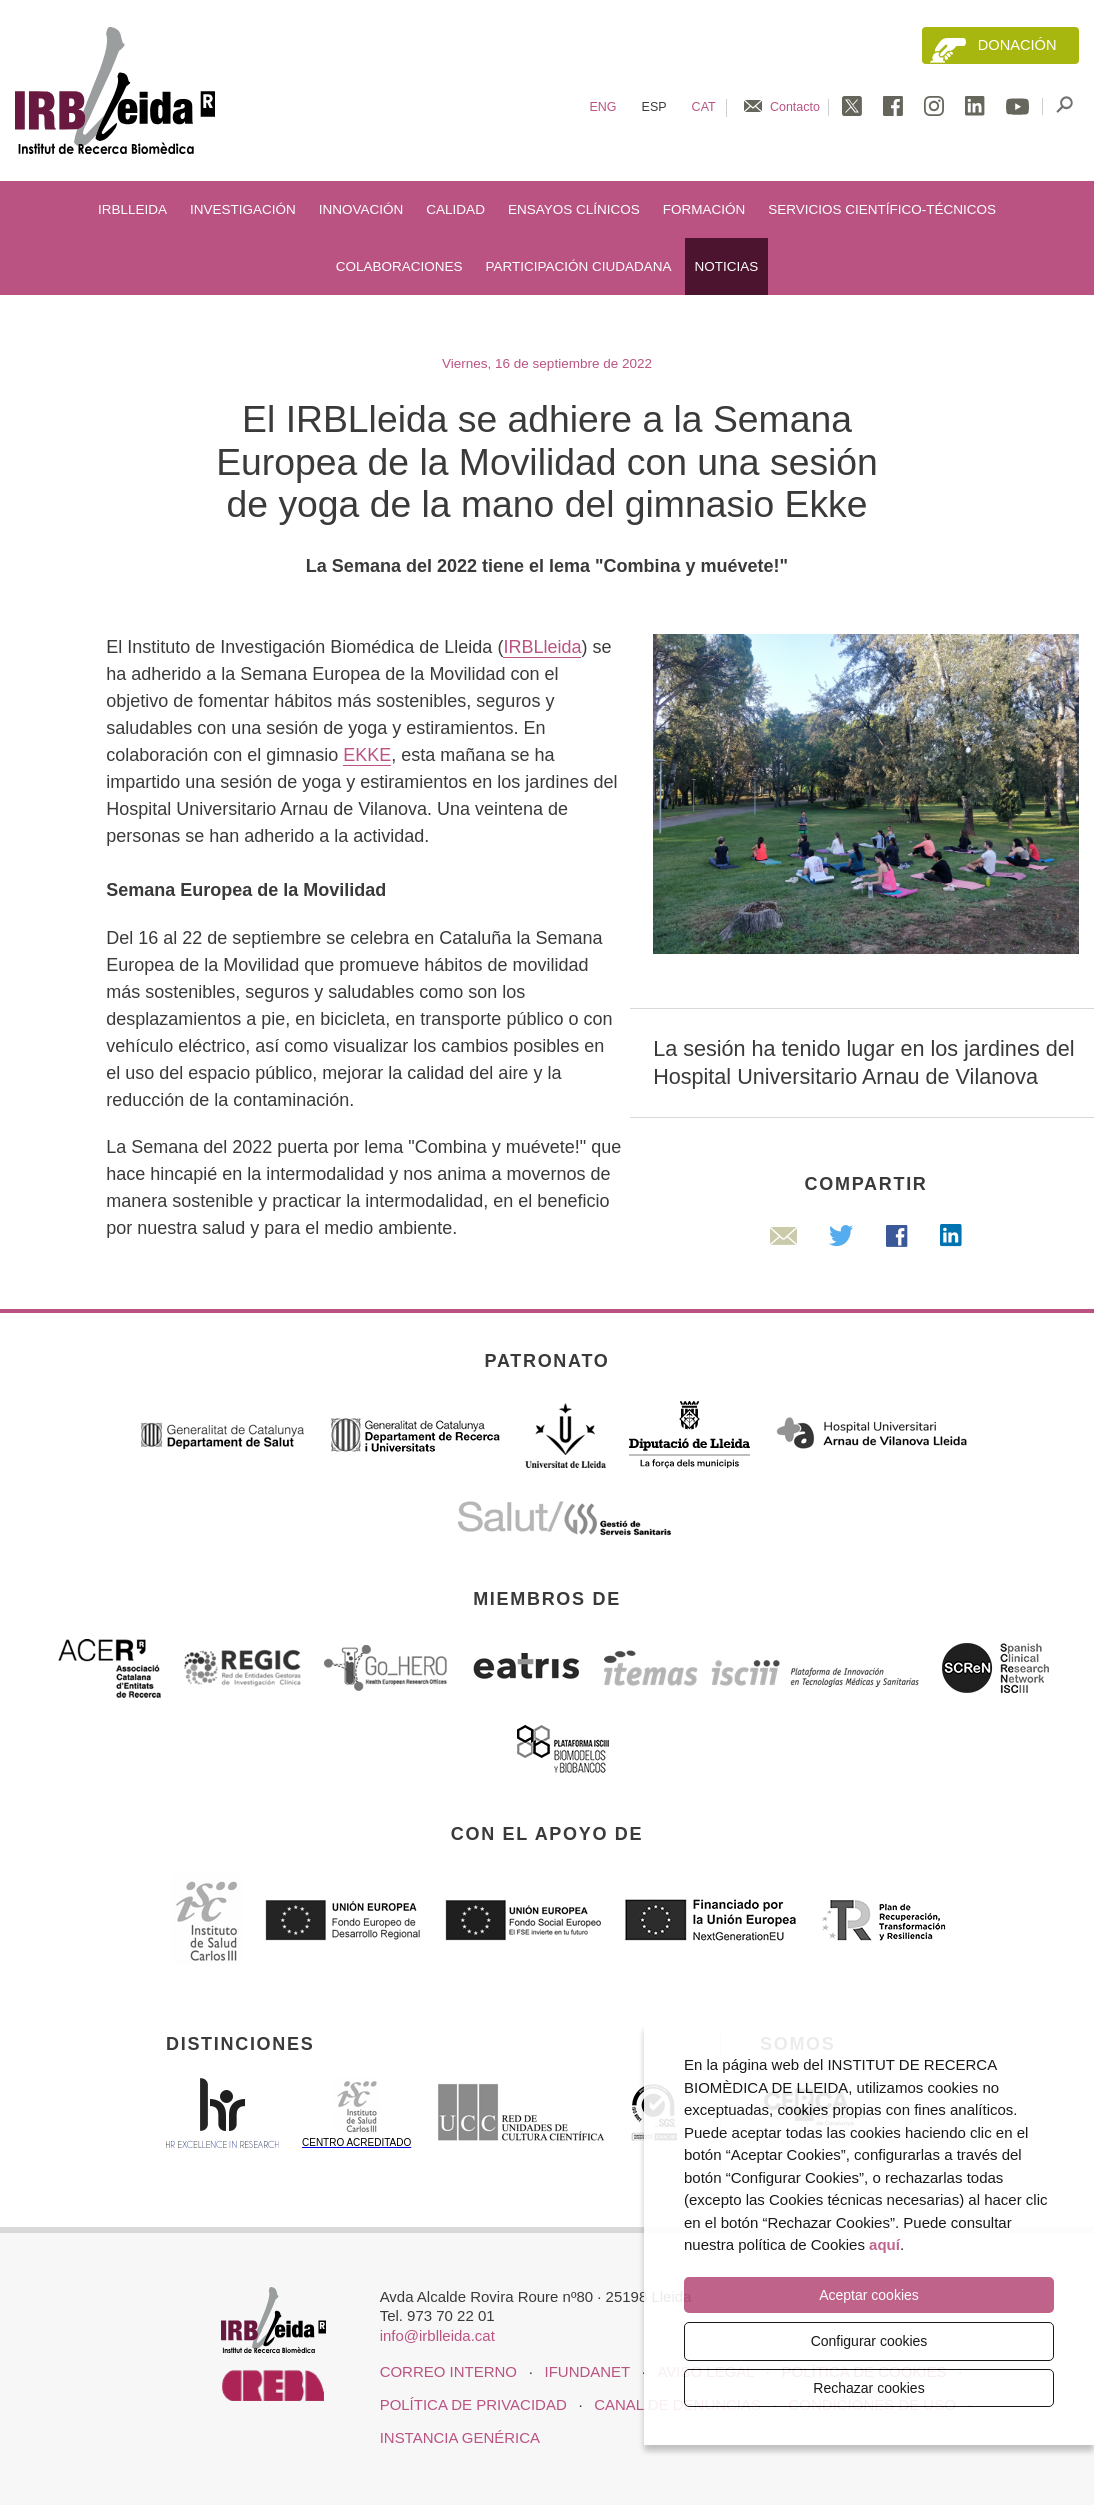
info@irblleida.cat (437, 2335)
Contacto (795, 107)
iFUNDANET (587, 2371)
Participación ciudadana (578, 266)
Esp (654, 107)
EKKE (367, 755)
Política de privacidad (473, 2404)
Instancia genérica (460, 2437)
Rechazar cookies (868, 2388)
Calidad (455, 209)
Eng (602, 107)
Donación (1017, 45)
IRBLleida (132, 209)
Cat (704, 107)
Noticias (727, 266)
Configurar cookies (869, 2341)
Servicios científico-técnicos (882, 209)
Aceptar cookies (869, 2296)
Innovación (361, 209)
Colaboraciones (399, 266)
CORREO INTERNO (448, 2371)
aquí (884, 2245)
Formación (704, 209)
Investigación (243, 209)
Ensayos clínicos (574, 209)
